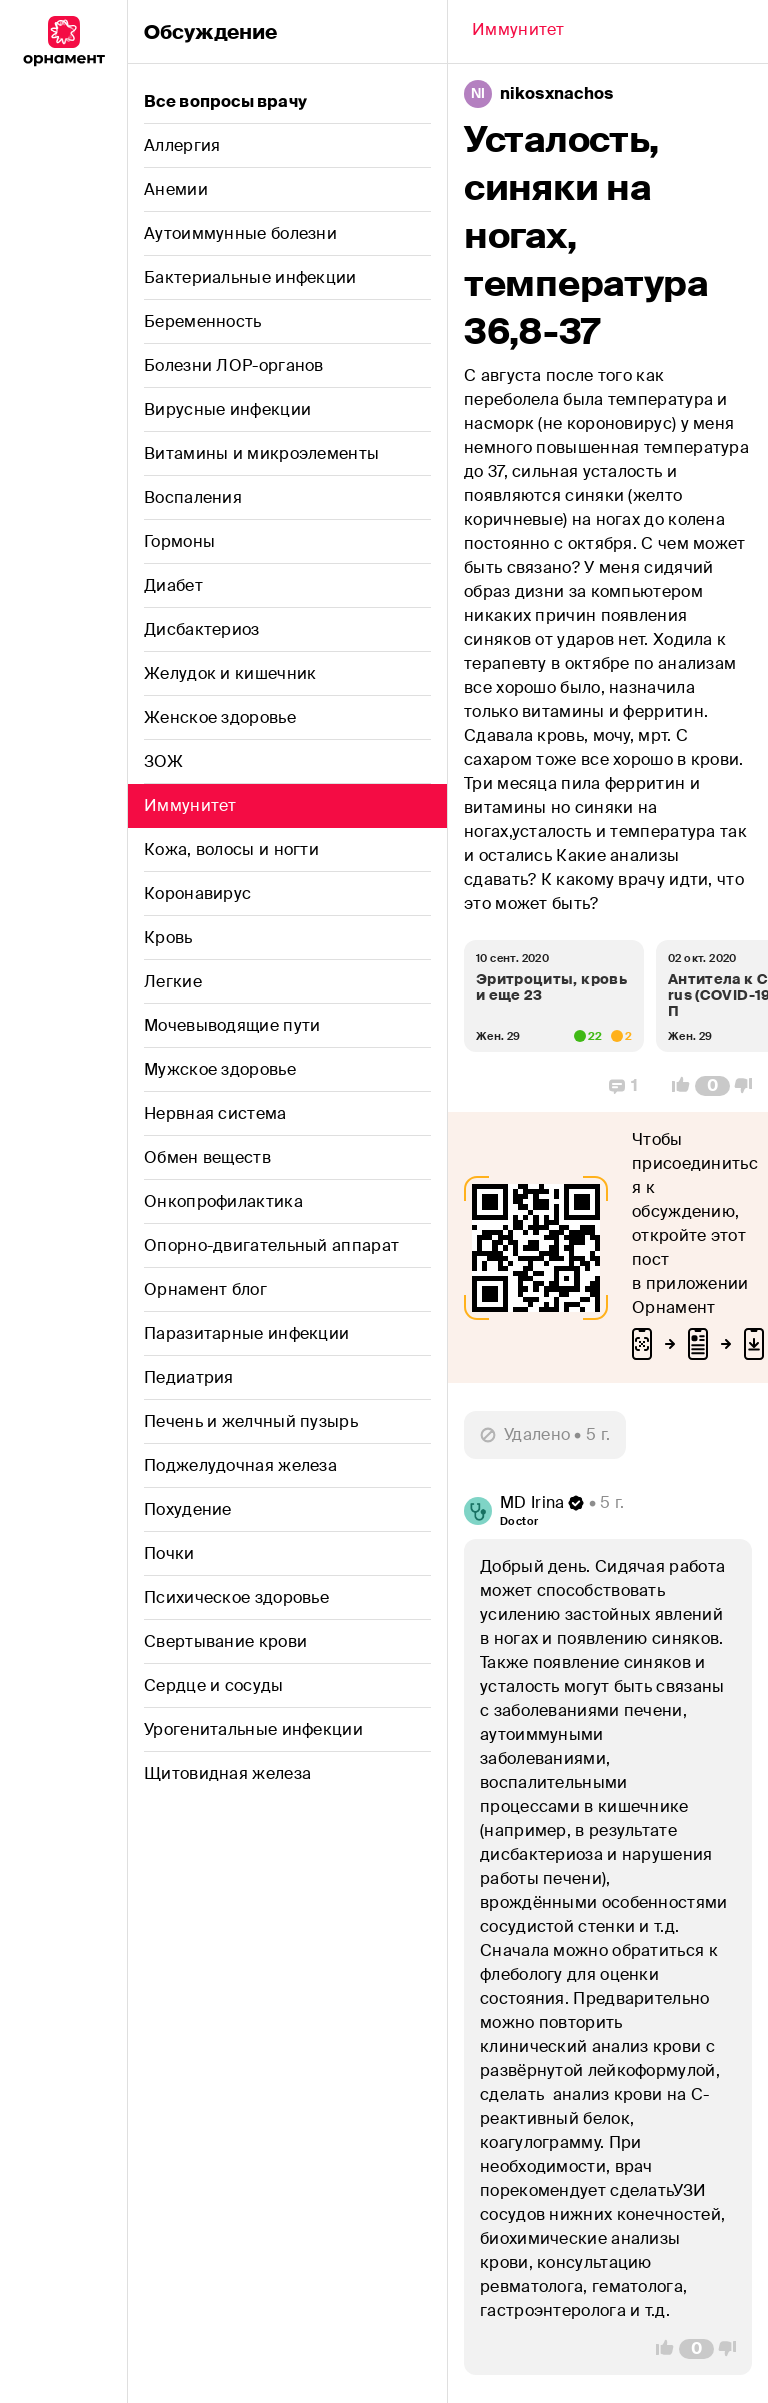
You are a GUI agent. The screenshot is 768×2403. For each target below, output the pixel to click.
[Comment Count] (712, 1086)
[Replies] (623, 1086)
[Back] (518, 32)
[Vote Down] (749, 1086)
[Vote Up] (675, 1086)
